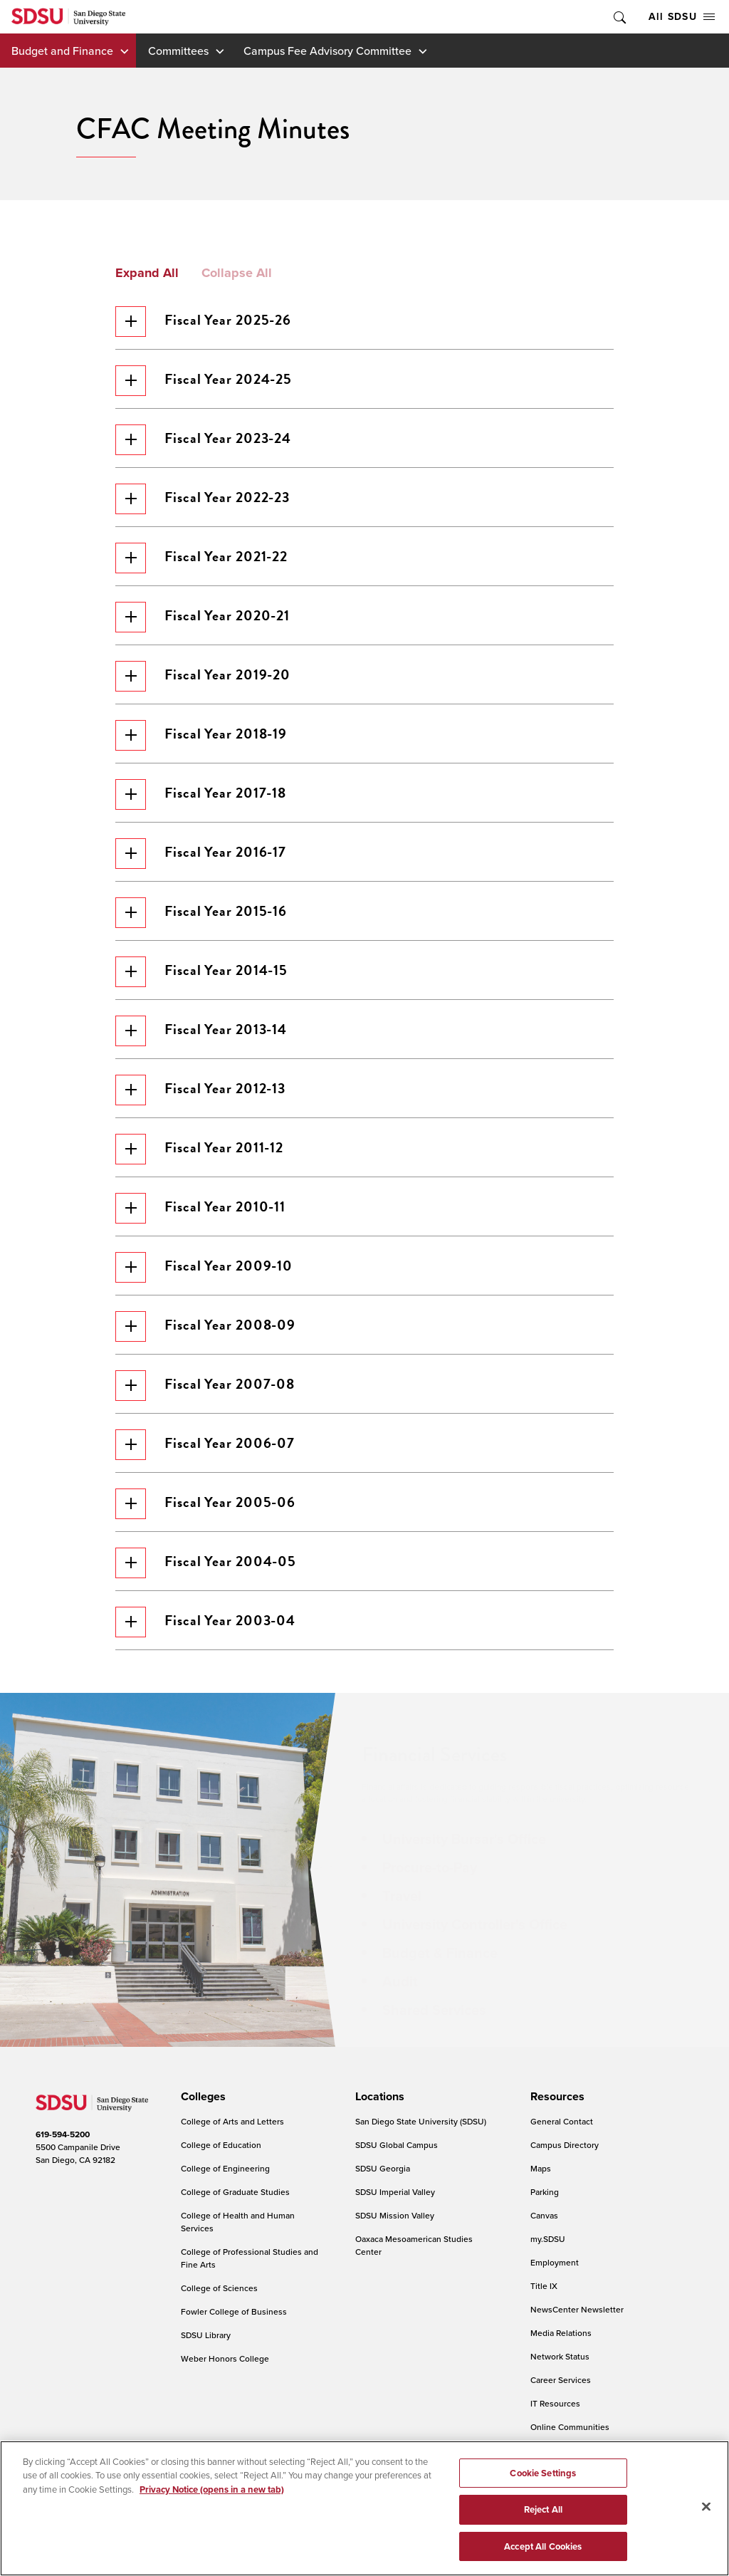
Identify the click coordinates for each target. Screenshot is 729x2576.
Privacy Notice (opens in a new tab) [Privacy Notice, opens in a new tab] (212, 2501)
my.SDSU (547, 2239)
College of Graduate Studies (235, 2192)
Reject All (543, 2521)
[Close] (706, 2517)
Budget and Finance (62, 50)
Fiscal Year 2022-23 (202, 499)
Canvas (544, 2215)
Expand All (147, 273)
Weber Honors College (225, 2358)
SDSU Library (206, 2335)
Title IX (543, 2286)
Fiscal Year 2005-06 (205, 1503)
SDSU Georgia (382, 2168)
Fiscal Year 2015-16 (201, 912)
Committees (178, 50)
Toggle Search (618, 16)
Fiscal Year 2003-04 (205, 1622)
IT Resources (555, 2403)
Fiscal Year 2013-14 (201, 1031)
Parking (544, 2192)
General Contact (561, 2121)
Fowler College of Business (234, 2311)
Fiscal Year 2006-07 (205, 1444)
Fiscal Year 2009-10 (204, 1267)
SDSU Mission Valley (394, 2215)
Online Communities (569, 2427)
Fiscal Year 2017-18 (200, 794)
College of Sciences (219, 2288)
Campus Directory (564, 2145)
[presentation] (201, 2096)
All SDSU (682, 16)
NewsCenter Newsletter (577, 2309)
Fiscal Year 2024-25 (203, 380)
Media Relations (561, 2333)
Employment (554, 2262)
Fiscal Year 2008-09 (205, 1326)
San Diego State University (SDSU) (420, 2121)
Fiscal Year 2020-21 (202, 617)
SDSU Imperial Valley (395, 2192)
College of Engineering (225, 2168)
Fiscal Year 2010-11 (200, 1208)
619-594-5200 (63, 2134)
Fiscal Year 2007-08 (205, 1385)
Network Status (559, 2356)
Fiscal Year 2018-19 (201, 735)
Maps (540, 2168)
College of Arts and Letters (232, 2121)
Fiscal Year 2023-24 (203, 439)
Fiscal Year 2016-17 (200, 853)
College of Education (221, 2145)
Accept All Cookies (543, 2558)
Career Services (560, 2380)
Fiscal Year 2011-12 (199, 1149)
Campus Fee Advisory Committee (327, 50)
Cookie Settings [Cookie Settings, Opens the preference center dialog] (543, 2484)
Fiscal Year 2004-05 (205, 1563)
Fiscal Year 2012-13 (200, 1090)
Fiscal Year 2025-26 (203, 321)
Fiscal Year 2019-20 (202, 676)
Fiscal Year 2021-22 (201, 558)
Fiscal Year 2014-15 (201, 971)
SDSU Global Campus (396, 2145)
